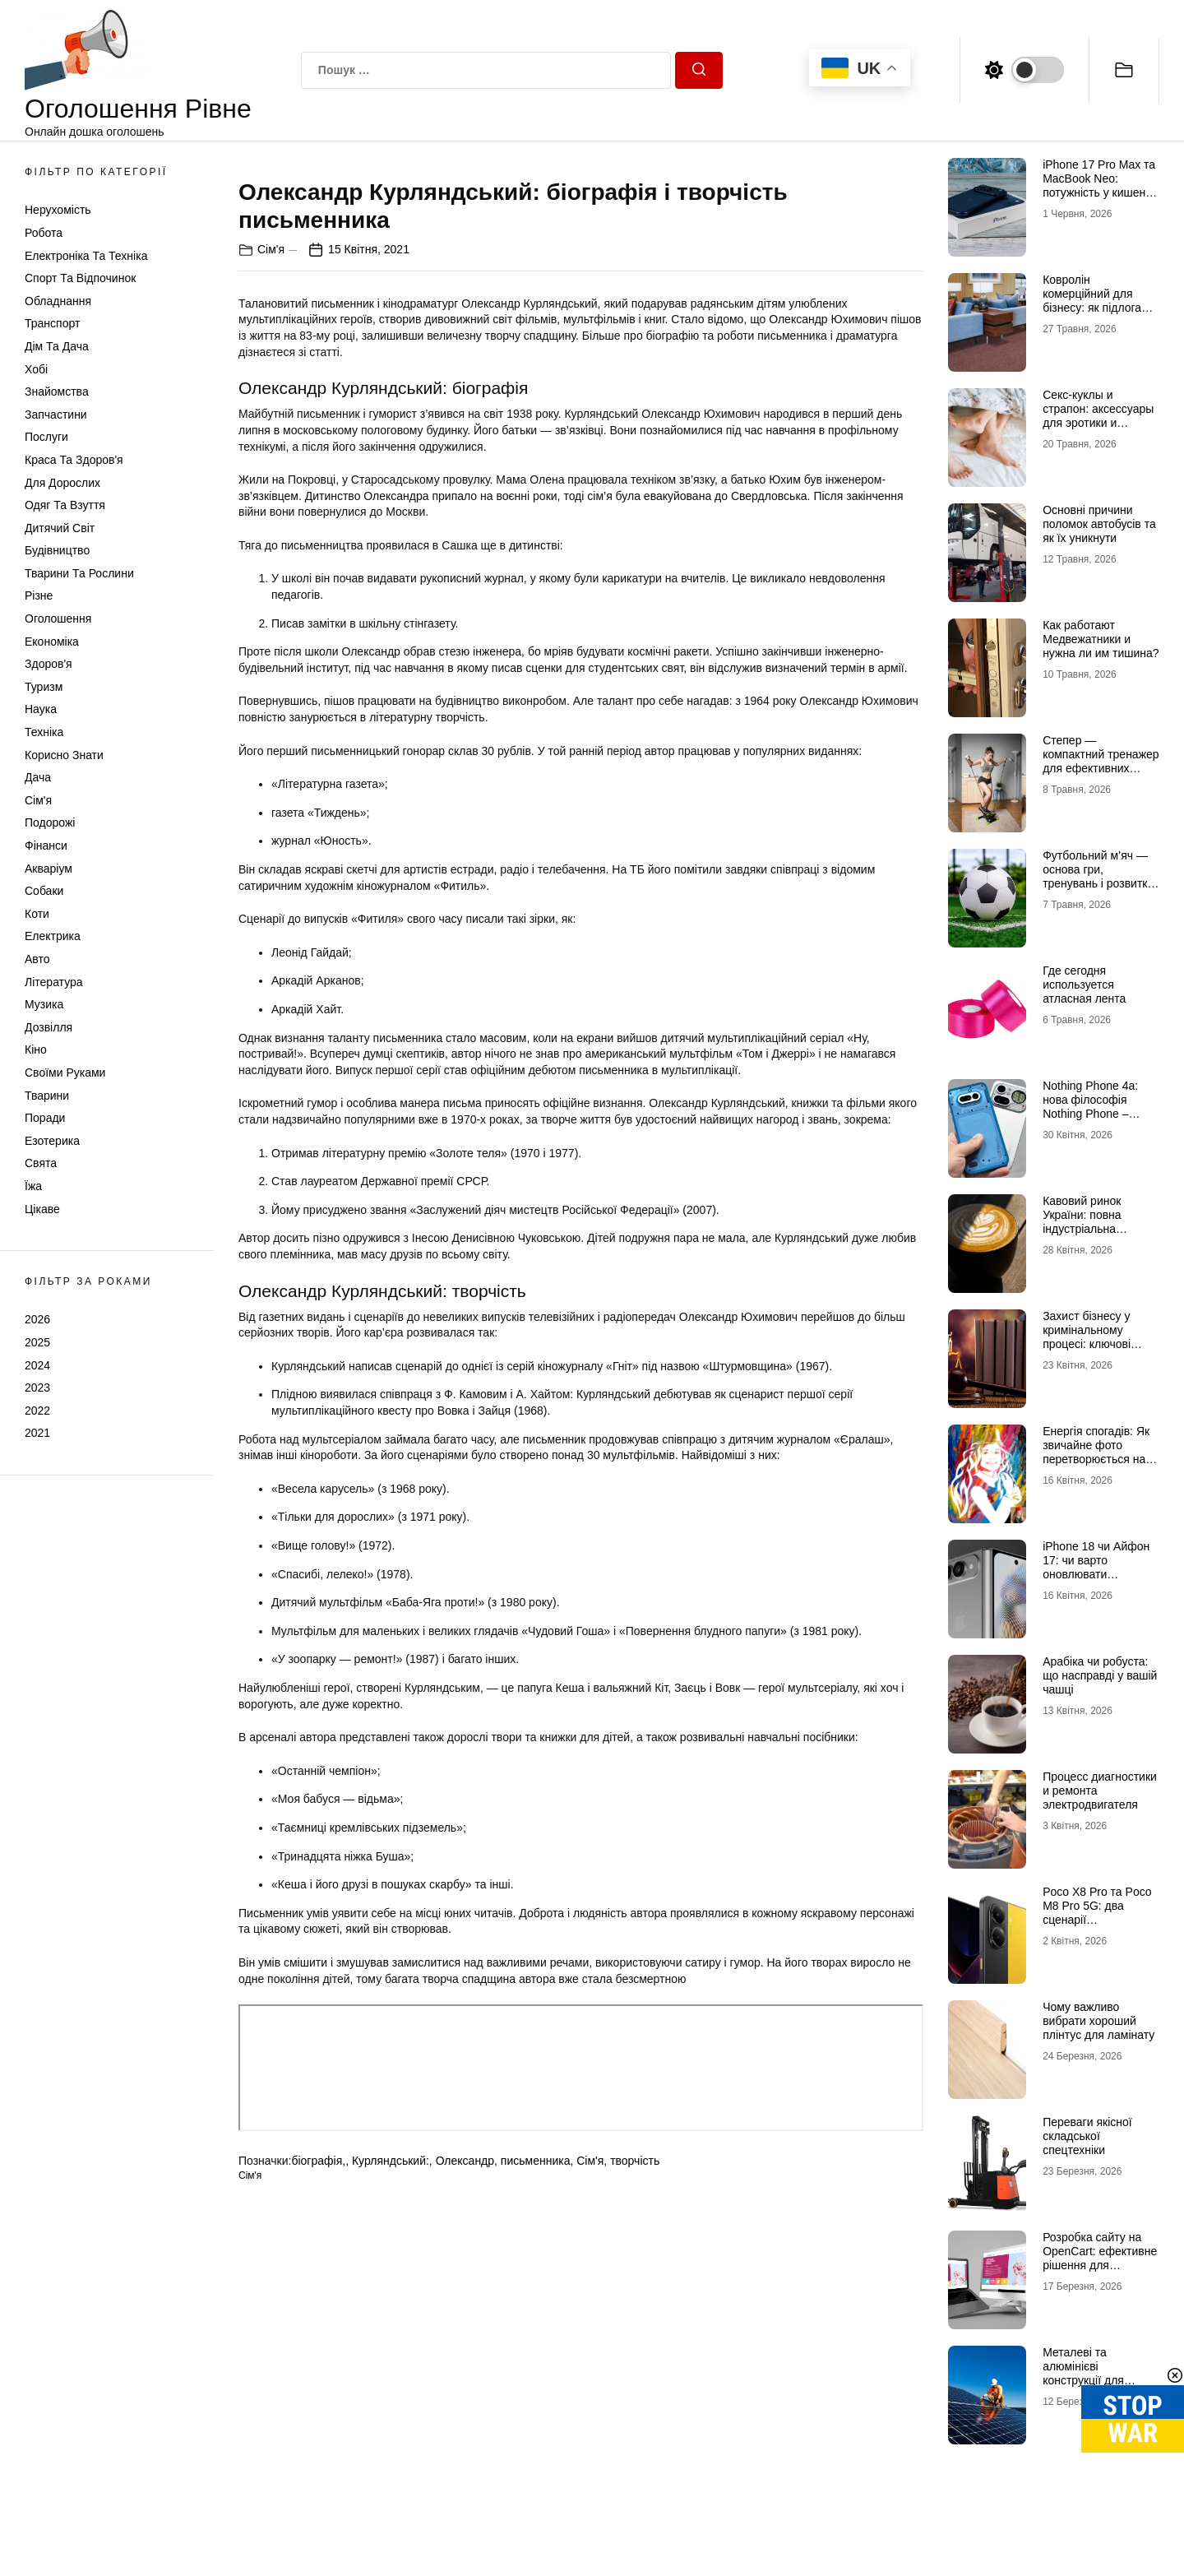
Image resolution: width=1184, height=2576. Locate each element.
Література (54, 982)
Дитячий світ (60, 528)
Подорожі (50, 822)
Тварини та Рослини (79, 573)
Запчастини (56, 414)
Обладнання (58, 301)
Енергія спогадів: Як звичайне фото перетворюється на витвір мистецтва (1096, 1452)
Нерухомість (58, 209)
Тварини (47, 1095)
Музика (44, 1004)
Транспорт (52, 323)
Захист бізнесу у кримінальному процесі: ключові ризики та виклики (1091, 1336)
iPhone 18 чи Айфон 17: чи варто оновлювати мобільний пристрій (1096, 1567)
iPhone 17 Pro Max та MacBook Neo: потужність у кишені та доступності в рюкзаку (1099, 192)
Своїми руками (65, 1072)
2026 (37, 1319)
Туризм (43, 686)
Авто (37, 959)
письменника (536, 2545)
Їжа (33, 1186)
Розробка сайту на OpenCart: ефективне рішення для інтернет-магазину (1100, 2258)
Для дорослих (62, 482)
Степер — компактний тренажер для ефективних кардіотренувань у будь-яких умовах (1101, 768)
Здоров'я (48, 663)
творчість (634, 2545)
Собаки (44, 890)
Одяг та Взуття (65, 505)
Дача (38, 777)
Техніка (44, 732)
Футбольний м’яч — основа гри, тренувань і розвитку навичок (1098, 876)
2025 (37, 1342)
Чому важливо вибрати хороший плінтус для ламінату (1098, 2020)
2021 (37, 1432)
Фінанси (46, 845)
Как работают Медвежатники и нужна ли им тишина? (1101, 639)
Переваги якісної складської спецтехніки (1087, 2136)
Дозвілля (48, 1027)
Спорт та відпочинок (80, 278)
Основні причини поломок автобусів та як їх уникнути (1099, 523)
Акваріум (48, 868)
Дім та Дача (57, 346)
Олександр (465, 2545)
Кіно (36, 1049)
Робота (43, 232)
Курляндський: (390, 2545)
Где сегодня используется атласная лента (1084, 984)
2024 (37, 1365)
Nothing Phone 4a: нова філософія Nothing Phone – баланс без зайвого (1094, 1106)
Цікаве (42, 1209)
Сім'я (38, 800)
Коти (37, 913)
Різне (39, 595)
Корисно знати (64, 755)
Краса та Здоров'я (74, 459)
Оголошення (58, 618)
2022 (37, 1410)
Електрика (53, 936)
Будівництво (57, 550)
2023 (37, 1387)
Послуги (46, 436)
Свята (41, 1163)
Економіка (52, 641)
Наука (41, 709)
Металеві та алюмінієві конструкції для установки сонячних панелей (1096, 2380)
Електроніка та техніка (86, 255)
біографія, (318, 2545)
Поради (45, 1117)
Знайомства (57, 391)
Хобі (36, 369)
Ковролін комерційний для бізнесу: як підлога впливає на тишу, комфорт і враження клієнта (1096, 314)
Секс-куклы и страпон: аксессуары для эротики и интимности (1098, 415)
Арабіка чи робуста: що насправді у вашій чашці (1100, 1675)
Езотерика (52, 1140)
